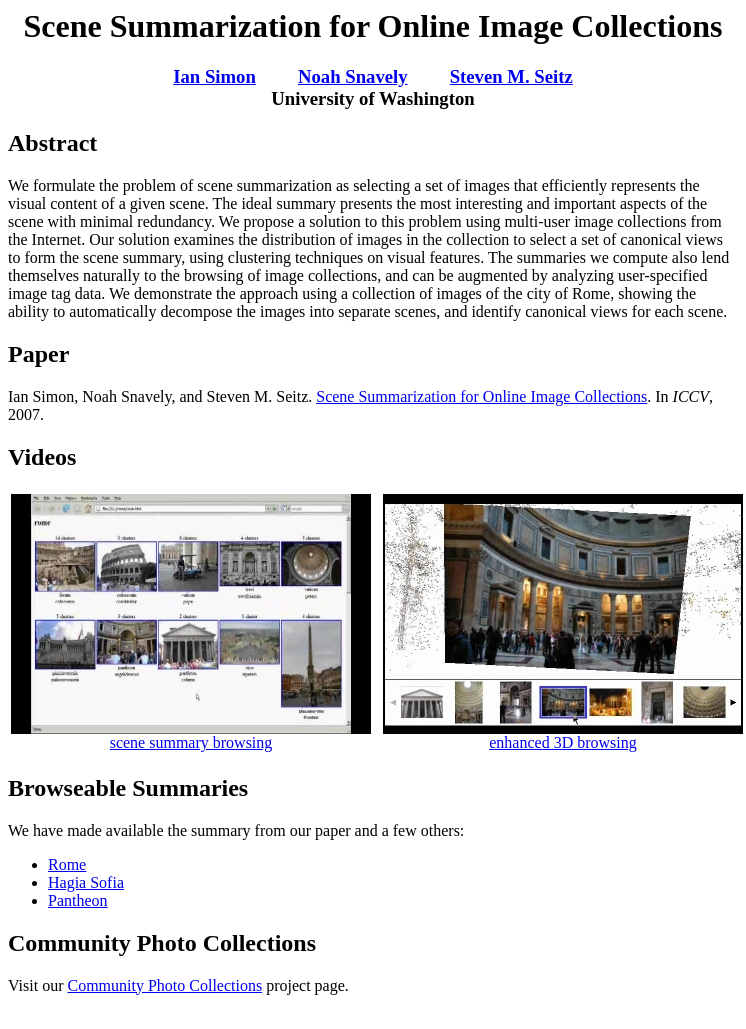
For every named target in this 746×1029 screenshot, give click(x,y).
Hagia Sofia (86, 882)
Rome (67, 864)
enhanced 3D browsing (563, 735)
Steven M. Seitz (511, 76)
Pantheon (78, 900)
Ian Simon (214, 76)
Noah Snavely (353, 76)
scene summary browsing (191, 735)
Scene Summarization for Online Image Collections (481, 396)
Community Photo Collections (164, 985)
